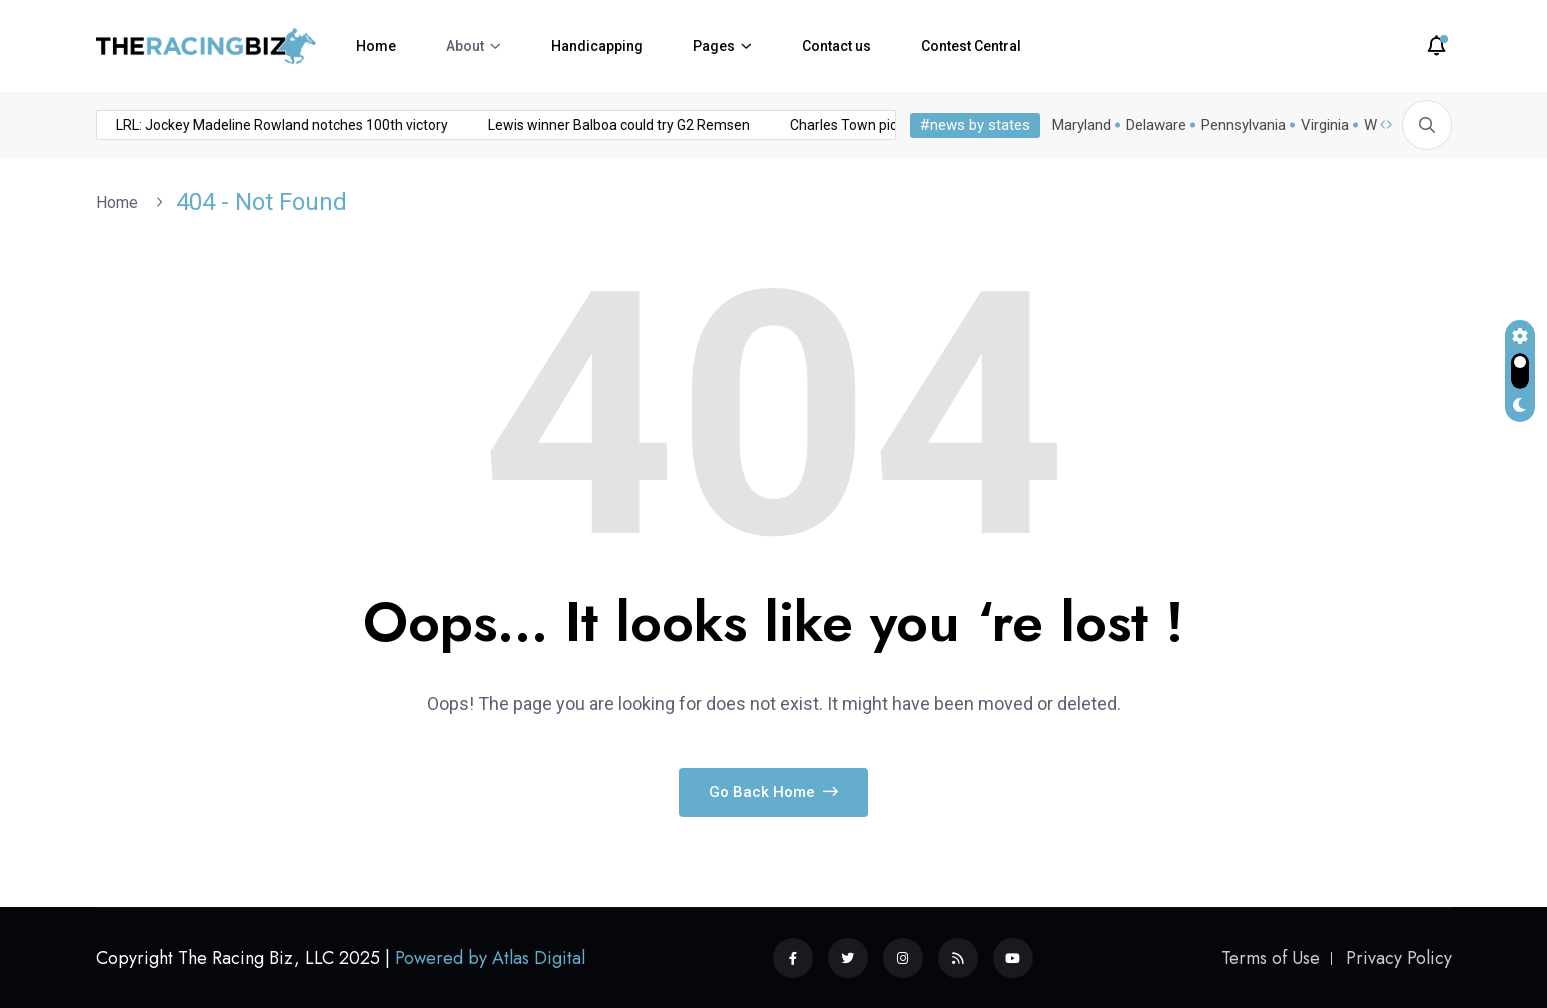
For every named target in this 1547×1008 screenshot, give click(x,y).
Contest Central (971, 46)
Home (376, 46)
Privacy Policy (1399, 958)
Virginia (1325, 125)
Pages (714, 46)
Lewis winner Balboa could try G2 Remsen (435, 125)
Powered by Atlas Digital (490, 958)
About (465, 46)
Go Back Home (773, 792)
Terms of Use (1270, 958)
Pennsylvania (1243, 125)
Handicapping (597, 46)
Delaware (1156, 125)
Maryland (1081, 125)
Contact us (836, 46)
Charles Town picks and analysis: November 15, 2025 (771, 125)
